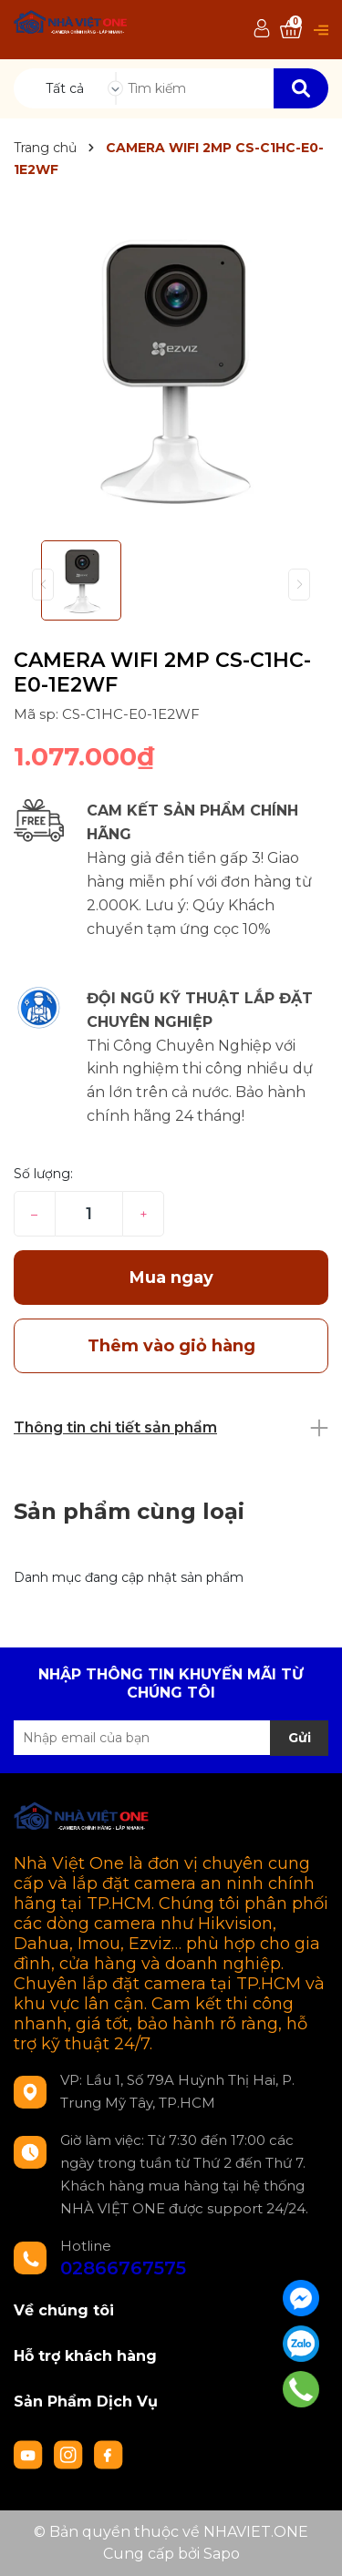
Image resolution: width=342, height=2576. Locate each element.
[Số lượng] (89, 1214)
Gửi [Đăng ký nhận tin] (299, 1737)
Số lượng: (43, 1173)
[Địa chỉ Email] (171, 1737)
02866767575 (123, 2268)
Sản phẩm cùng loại (129, 1511)
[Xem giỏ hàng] (291, 29)
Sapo (221, 2553)
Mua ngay (171, 1277)
